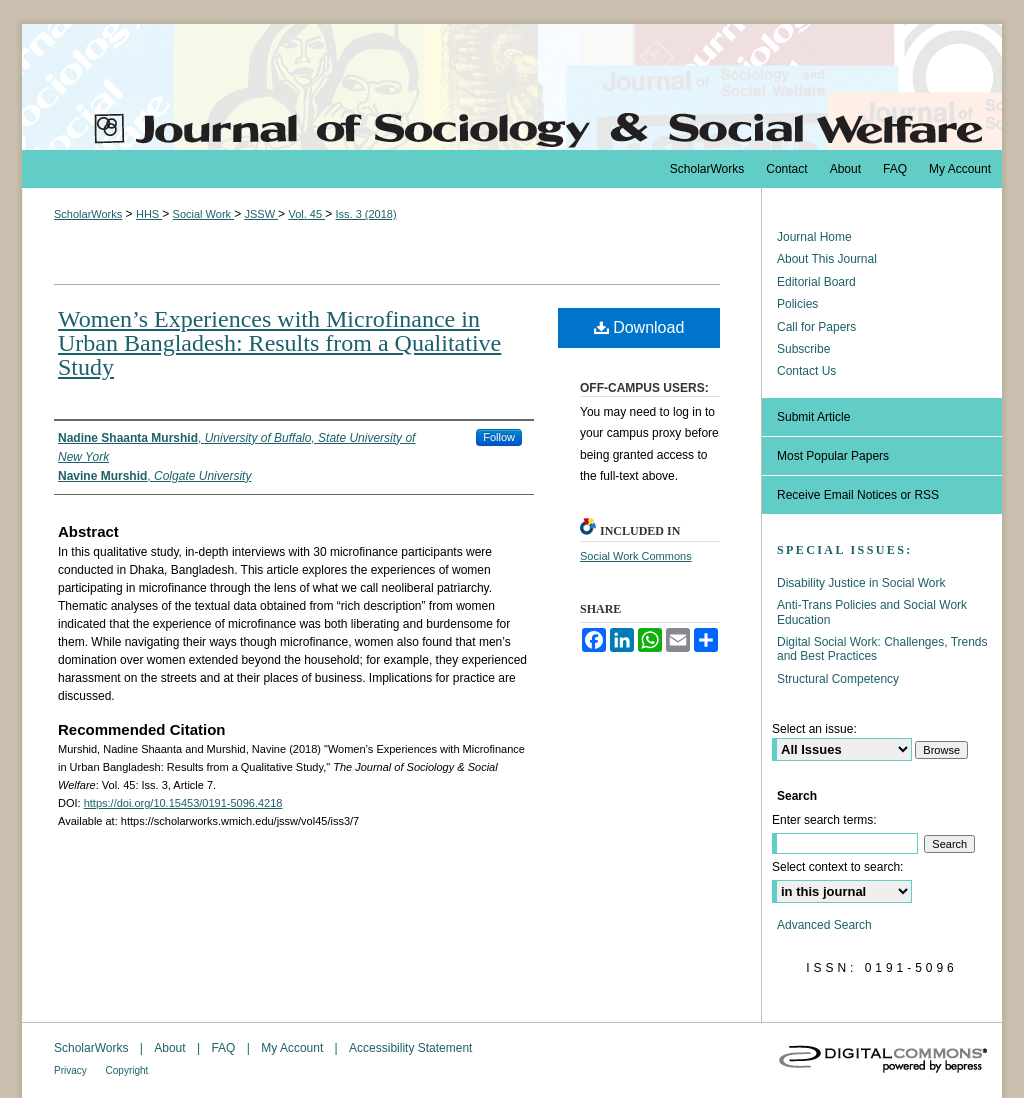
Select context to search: (837, 867)
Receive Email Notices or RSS (858, 495)
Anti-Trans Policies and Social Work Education (872, 612)
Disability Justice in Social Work (861, 583)
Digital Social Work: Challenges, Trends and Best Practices (882, 649)
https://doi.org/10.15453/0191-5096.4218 (183, 803)
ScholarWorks (88, 214)
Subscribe (803, 349)
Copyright (127, 1070)
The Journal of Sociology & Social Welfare (512, 87)
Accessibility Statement (410, 1048)
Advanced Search (824, 925)
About (171, 1048)
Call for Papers (816, 327)
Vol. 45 (306, 214)
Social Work (204, 214)
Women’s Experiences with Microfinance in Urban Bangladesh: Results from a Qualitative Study (279, 343)
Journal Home (814, 237)
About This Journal (827, 259)
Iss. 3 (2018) (365, 214)
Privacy (72, 1070)
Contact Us (806, 371)
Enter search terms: (824, 820)
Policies (797, 304)
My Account (293, 1048)
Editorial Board (816, 282)
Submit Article (813, 417)
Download (639, 327)
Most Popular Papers (833, 456)
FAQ (224, 1048)
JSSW (261, 214)
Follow (499, 437)
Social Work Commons (636, 556)
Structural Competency (838, 679)
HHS (149, 214)
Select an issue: (814, 729)
